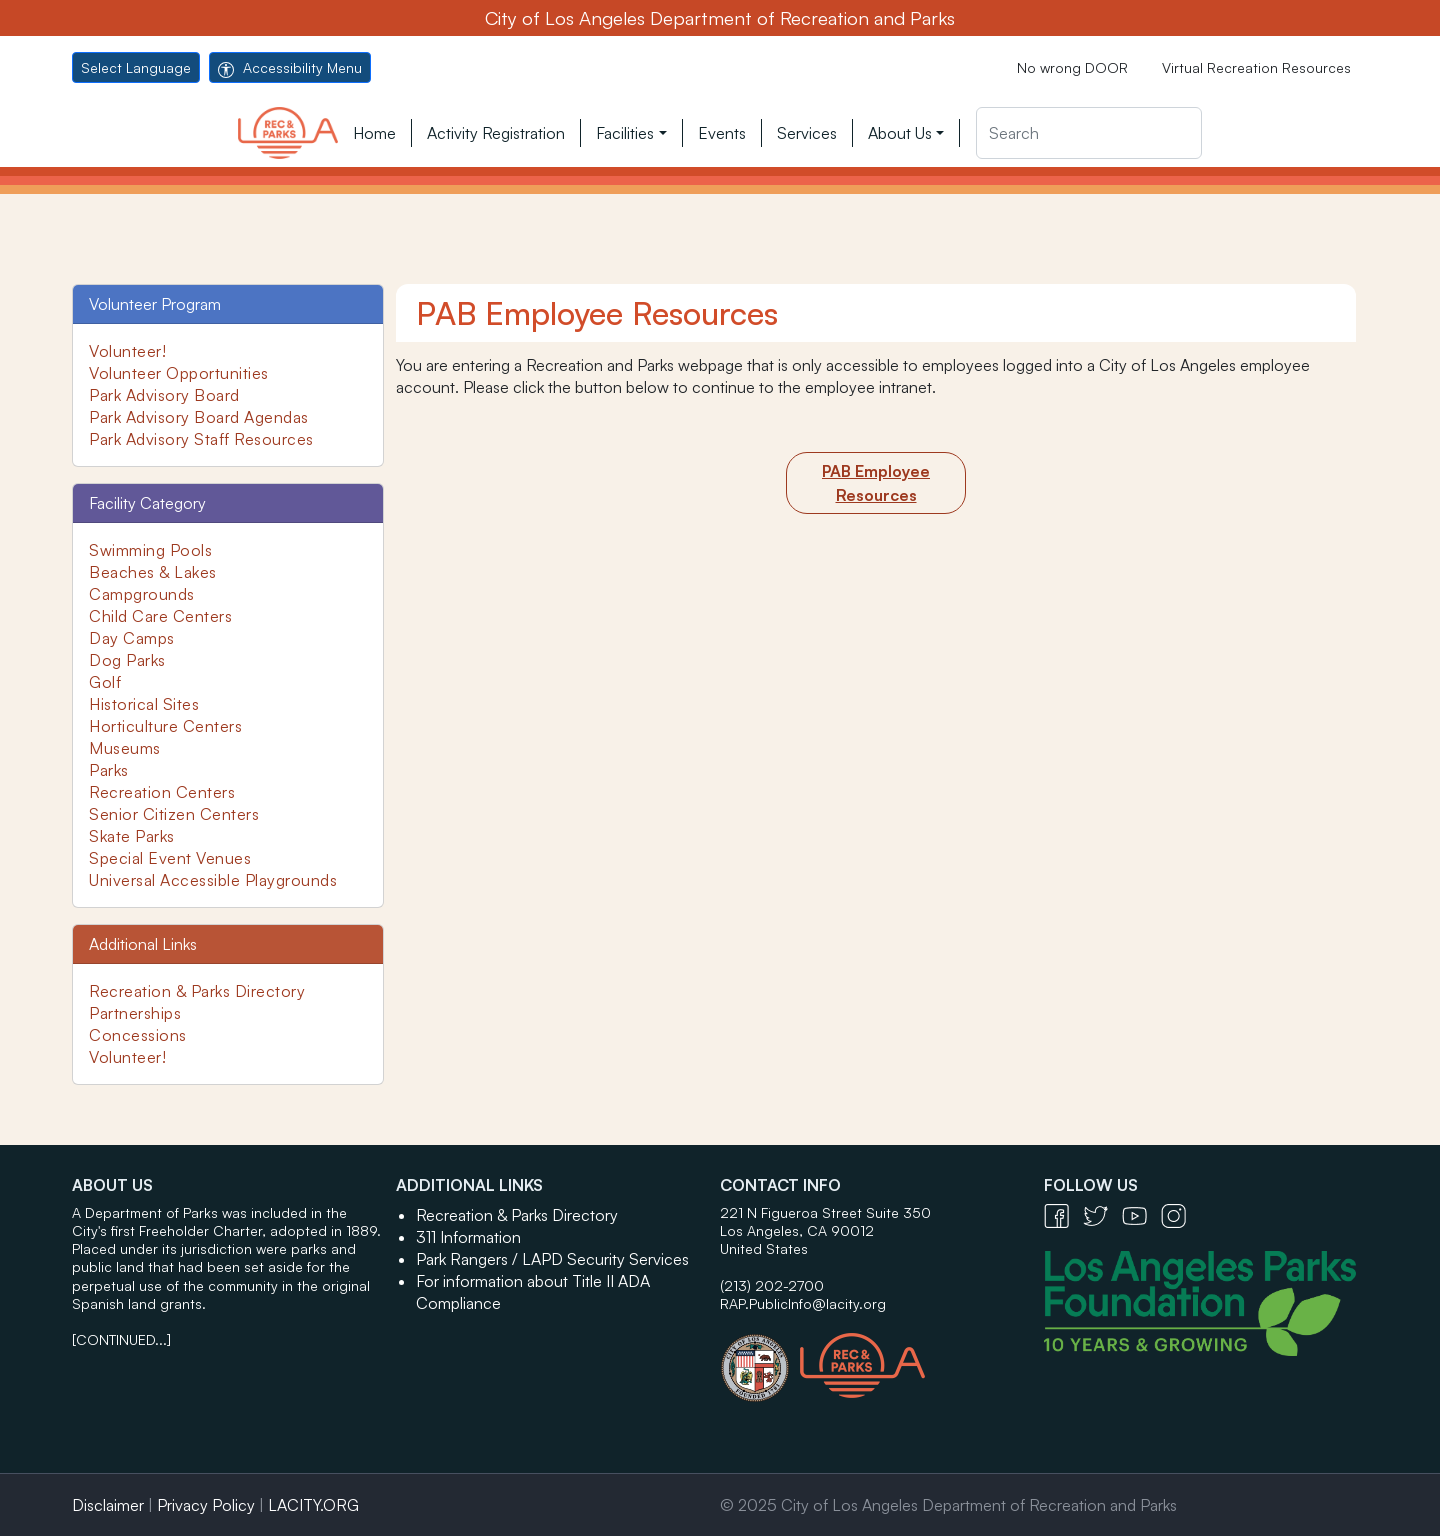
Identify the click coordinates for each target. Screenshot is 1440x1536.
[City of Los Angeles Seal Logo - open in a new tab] (760, 1358)
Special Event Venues (170, 858)
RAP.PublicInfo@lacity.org (803, 1303)
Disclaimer (108, 1505)
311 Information (468, 1237)
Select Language (136, 67)
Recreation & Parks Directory (197, 991)
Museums (125, 748)
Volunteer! (127, 351)
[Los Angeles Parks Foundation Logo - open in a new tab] (1205, 1301)
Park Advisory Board (164, 395)
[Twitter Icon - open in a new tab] (1102, 1214)
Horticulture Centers (165, 726)
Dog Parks (127, 660)
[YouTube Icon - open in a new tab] (1141, 1214)
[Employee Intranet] (876, 483)
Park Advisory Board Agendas (199, 417)
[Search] (1089, 133)
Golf (105, 682)
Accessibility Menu (290, 67)
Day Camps (132, 638)
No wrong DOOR (1072, 67)
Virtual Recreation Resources (1256, 67)
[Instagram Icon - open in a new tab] (1178, 1214)
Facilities (625, 133)
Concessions (138, 1035)
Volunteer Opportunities (179, 373)
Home (374, 133)
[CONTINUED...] (121, 1339)
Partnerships (135, 1013)
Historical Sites (144, 704)
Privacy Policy (206, 1505)
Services (807, 133)
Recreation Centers (162, 792)
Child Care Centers (160, 616)
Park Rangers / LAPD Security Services (552, 1259)
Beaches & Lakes (153, 572)
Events (722, 133)
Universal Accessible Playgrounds (213, 880)
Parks (109, 770)
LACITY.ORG (313, 1505)
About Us (900, 133)
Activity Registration (496, 133)
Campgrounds (142, 594)
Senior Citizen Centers (174, 814)
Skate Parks (132, 836)
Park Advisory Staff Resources (201, 439)
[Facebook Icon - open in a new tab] (1063, 1214)
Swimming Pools (150, 550)
